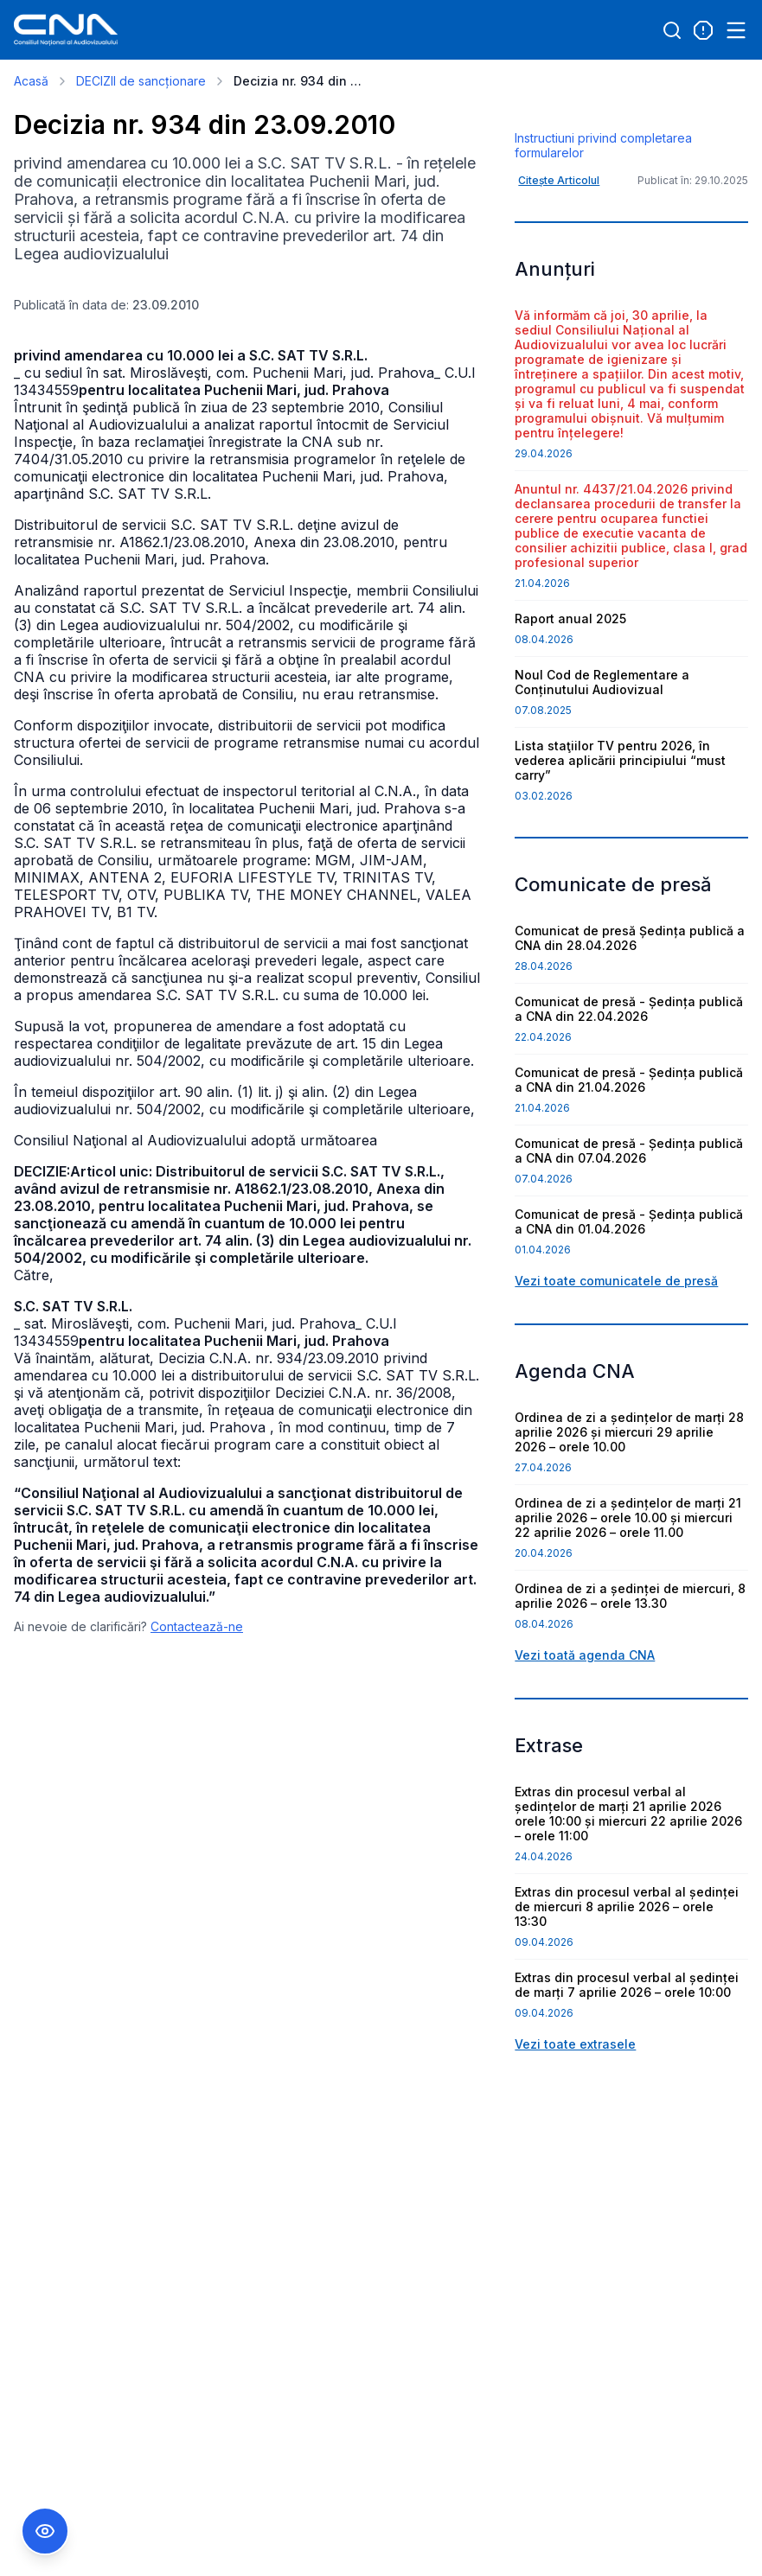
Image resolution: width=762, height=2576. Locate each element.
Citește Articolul (558, 269)
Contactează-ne (196, 1626)
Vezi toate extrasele (575, 2133)
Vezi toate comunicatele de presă (616, 1369)
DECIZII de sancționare (141, 80)
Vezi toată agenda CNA (585, 1744)
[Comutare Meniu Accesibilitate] (45, 2531)
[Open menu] (736, 30)
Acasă (31, 80)
